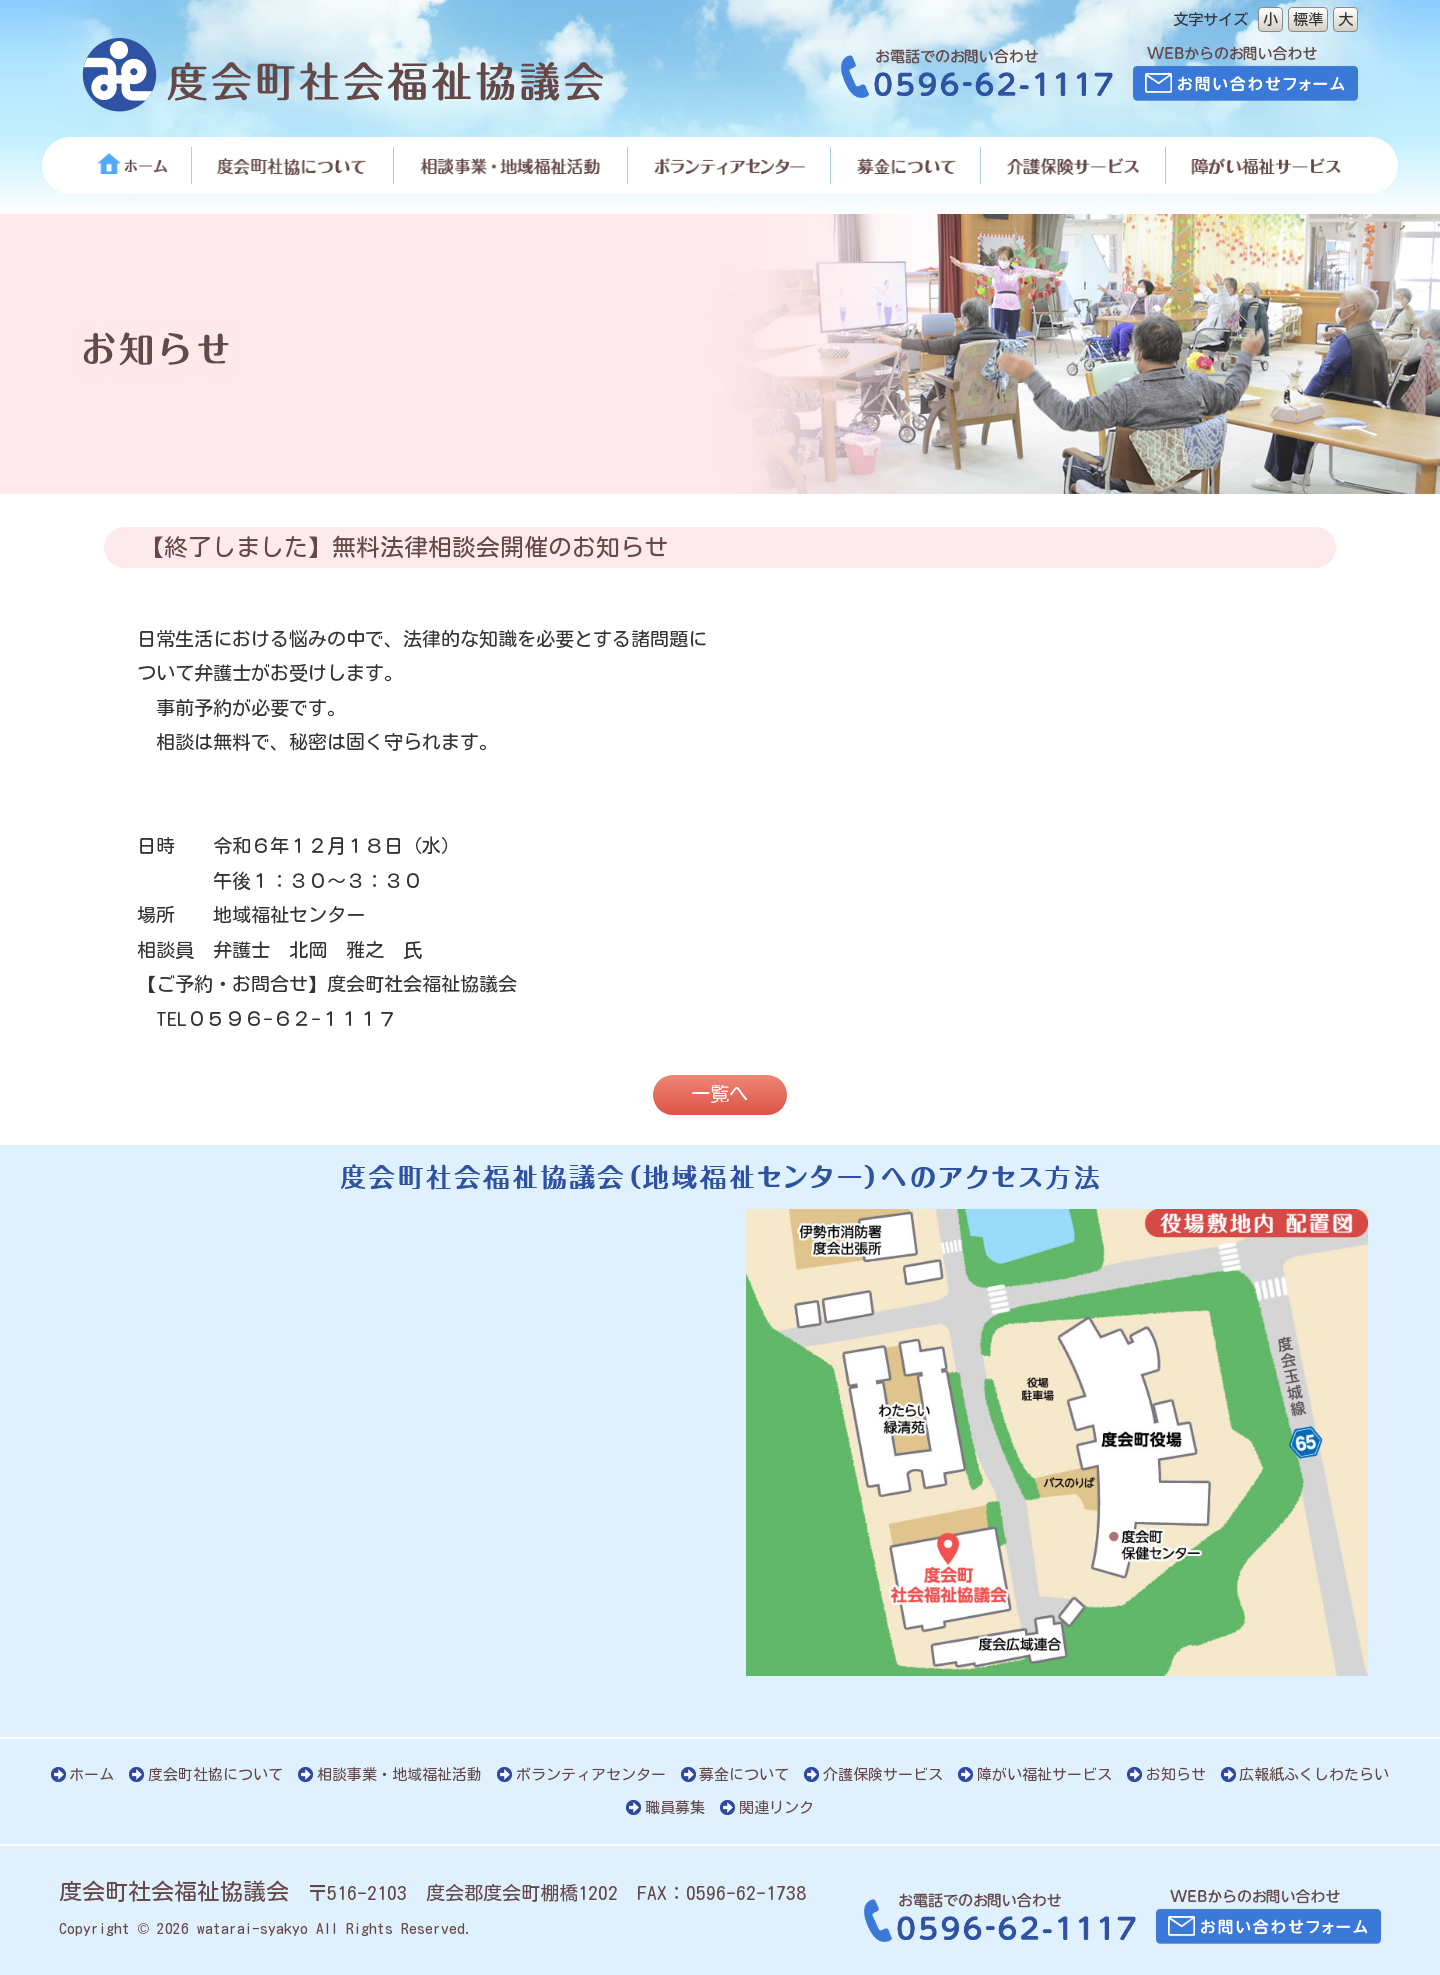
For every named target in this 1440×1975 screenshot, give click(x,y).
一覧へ (719, 1093)
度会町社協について (215, 1774)
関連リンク (776, 1807)
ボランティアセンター (591, 1774)
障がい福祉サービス (1044, 1774)
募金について (744, 1774)
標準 (1308, 19)
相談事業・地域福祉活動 (399, 1774)
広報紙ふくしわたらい (1314, 1774)
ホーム (91, 1774)
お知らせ (1176, 1774)
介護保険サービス (883, 1774)
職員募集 (675, 1807)
